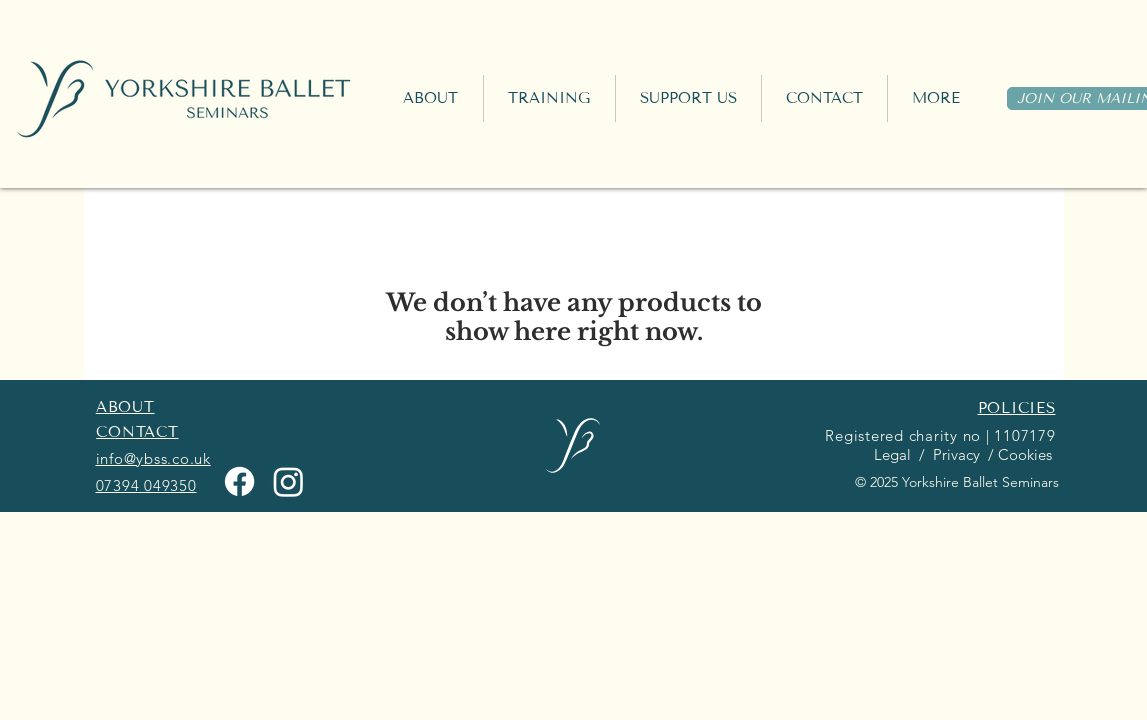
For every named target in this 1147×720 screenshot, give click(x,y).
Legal (890, 454)
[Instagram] (288, 481)
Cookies (1027, 454)
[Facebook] (239, 481)
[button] (549, 98)
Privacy (954, 454)
